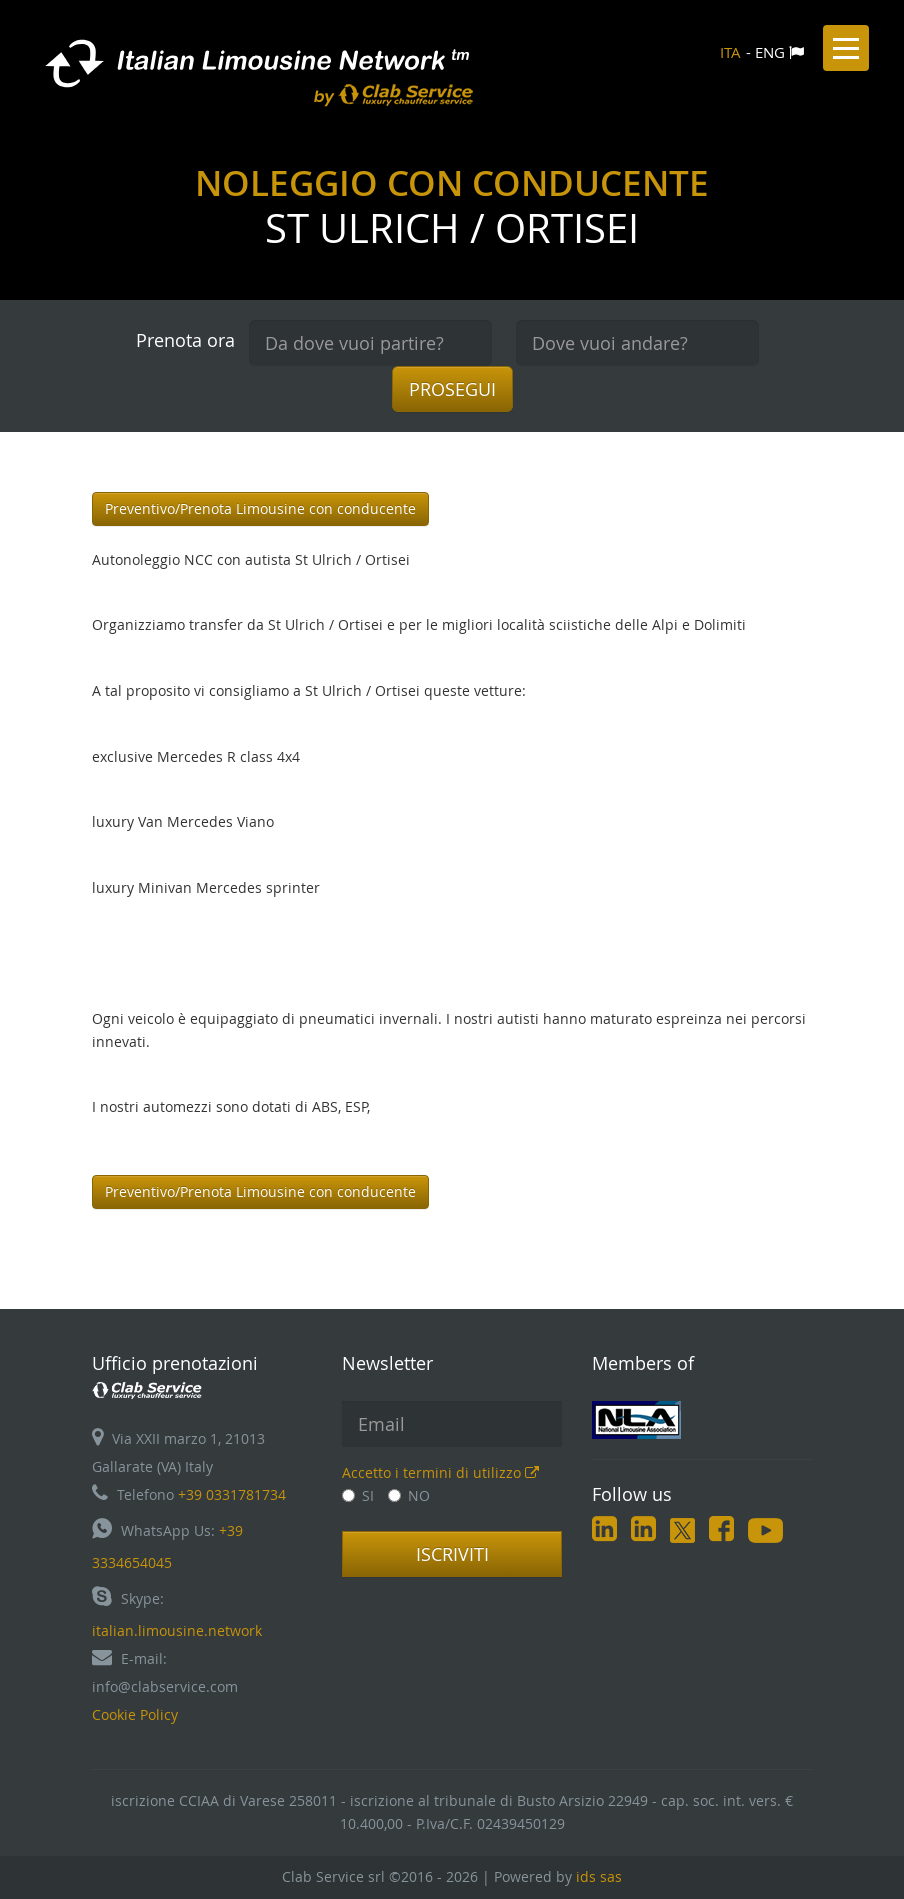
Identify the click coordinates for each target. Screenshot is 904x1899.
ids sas (599, 1876)
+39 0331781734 (232, 1494)
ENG (770, 52)
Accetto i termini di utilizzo (440, 1472)
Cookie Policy (135, 1714)
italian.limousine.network (177, 1630)
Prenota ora (185, 340)
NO (409, 1495)
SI (358, 1495)
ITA (730, 52)
